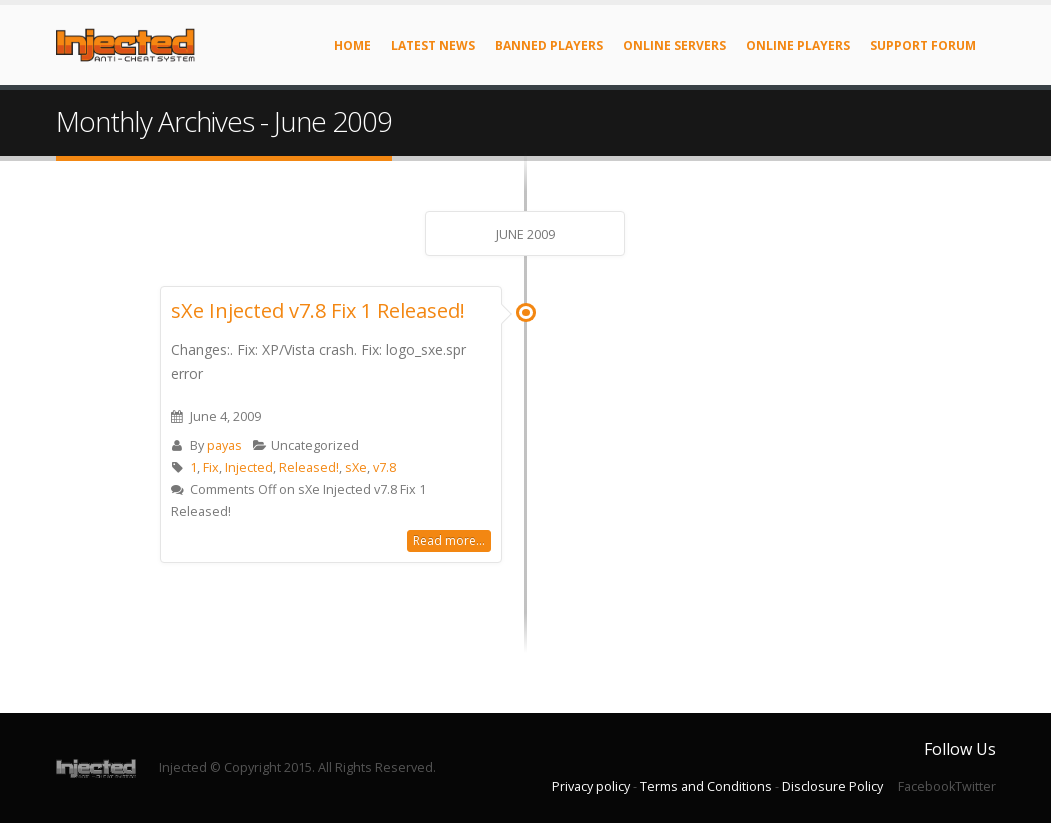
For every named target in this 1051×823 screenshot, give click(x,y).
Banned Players (549, 45)
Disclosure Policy (832, 786)
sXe (356, 467)
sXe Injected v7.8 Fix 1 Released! (318, 310)
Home (352, 45)
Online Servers (674, 45)
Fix (211, 467)
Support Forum (923, 45)
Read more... (449, 540)
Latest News (433, 45)
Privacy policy (591, 786)
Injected (249, 467)
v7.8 (384, 467)
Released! (309, 467)
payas (224, 445)
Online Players (798, 45)
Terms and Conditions (706, 786)
